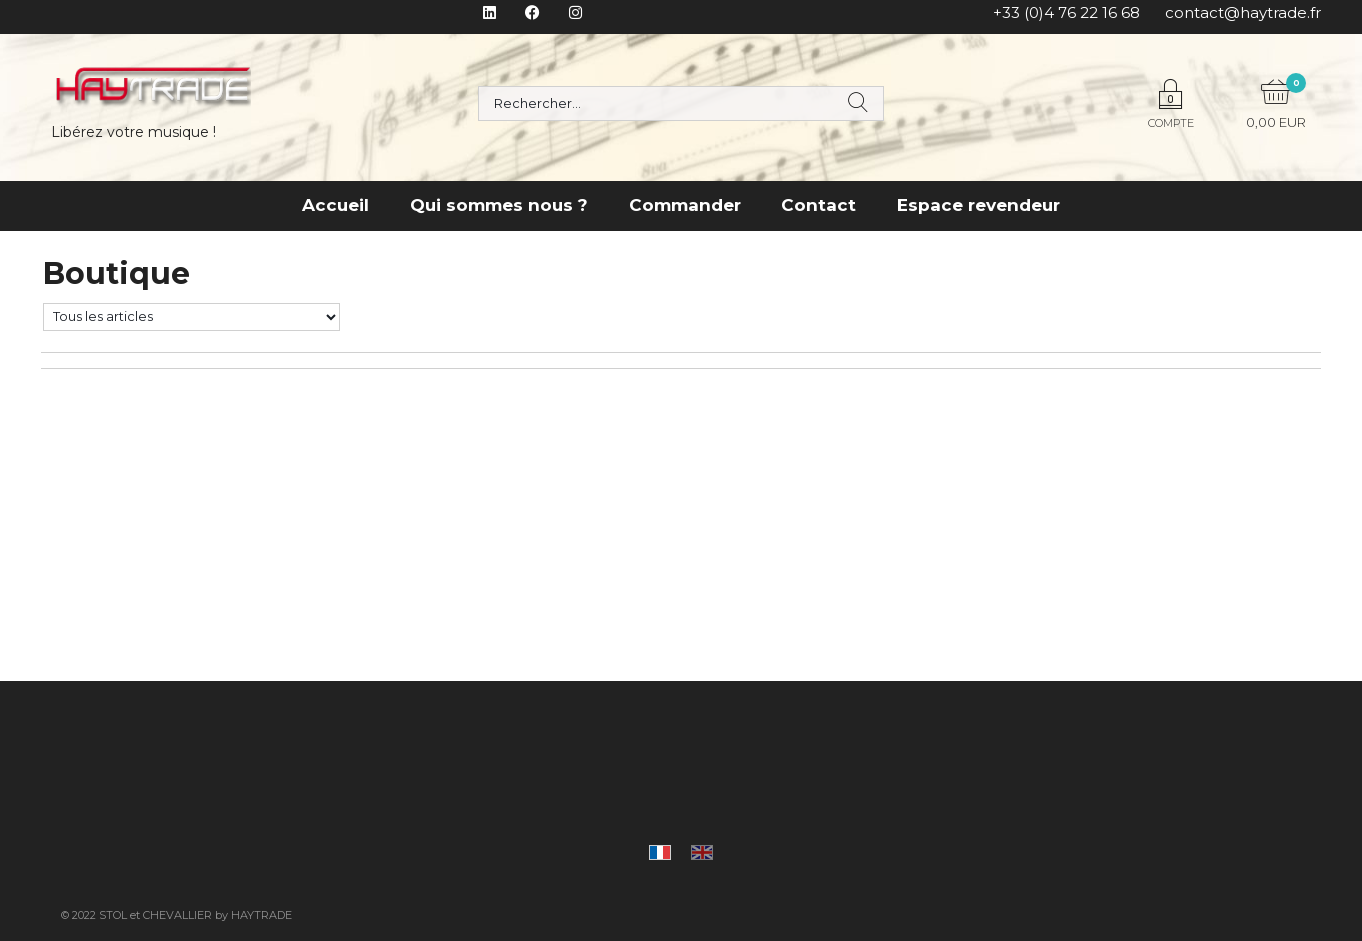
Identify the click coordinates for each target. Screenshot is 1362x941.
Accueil (335, 205)
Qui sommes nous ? (499, 205)
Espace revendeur (978, 205)
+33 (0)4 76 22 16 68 (1066, 12)
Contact (818, 205)
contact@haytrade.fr (1243, 12)
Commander (685, 205)
